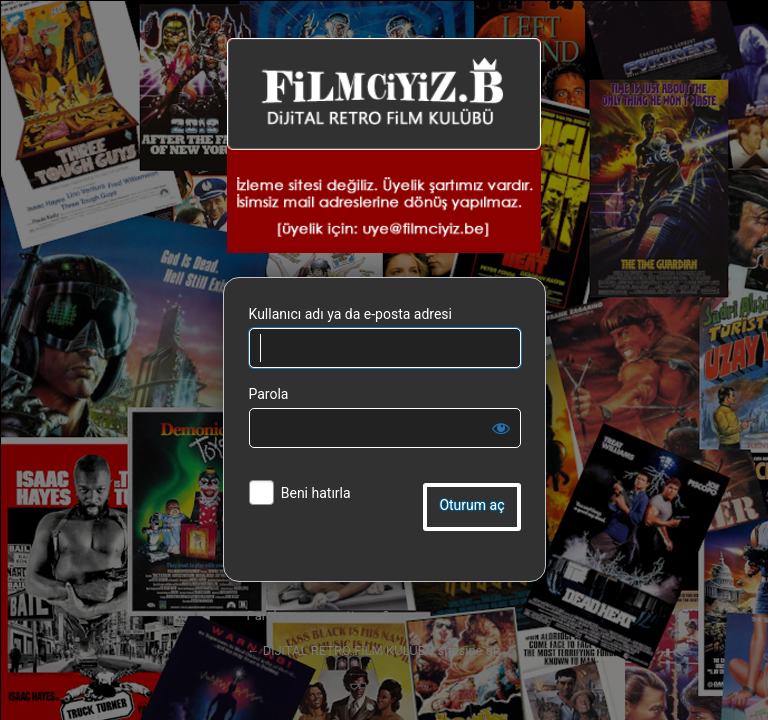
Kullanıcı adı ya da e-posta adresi (351, 314)
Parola (269, 394)
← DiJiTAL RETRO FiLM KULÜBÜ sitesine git (374, 650)
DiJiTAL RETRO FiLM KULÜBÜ (384, 145)
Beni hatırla (316, 493)
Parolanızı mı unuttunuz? (318, 615)
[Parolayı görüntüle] (501, 428)
